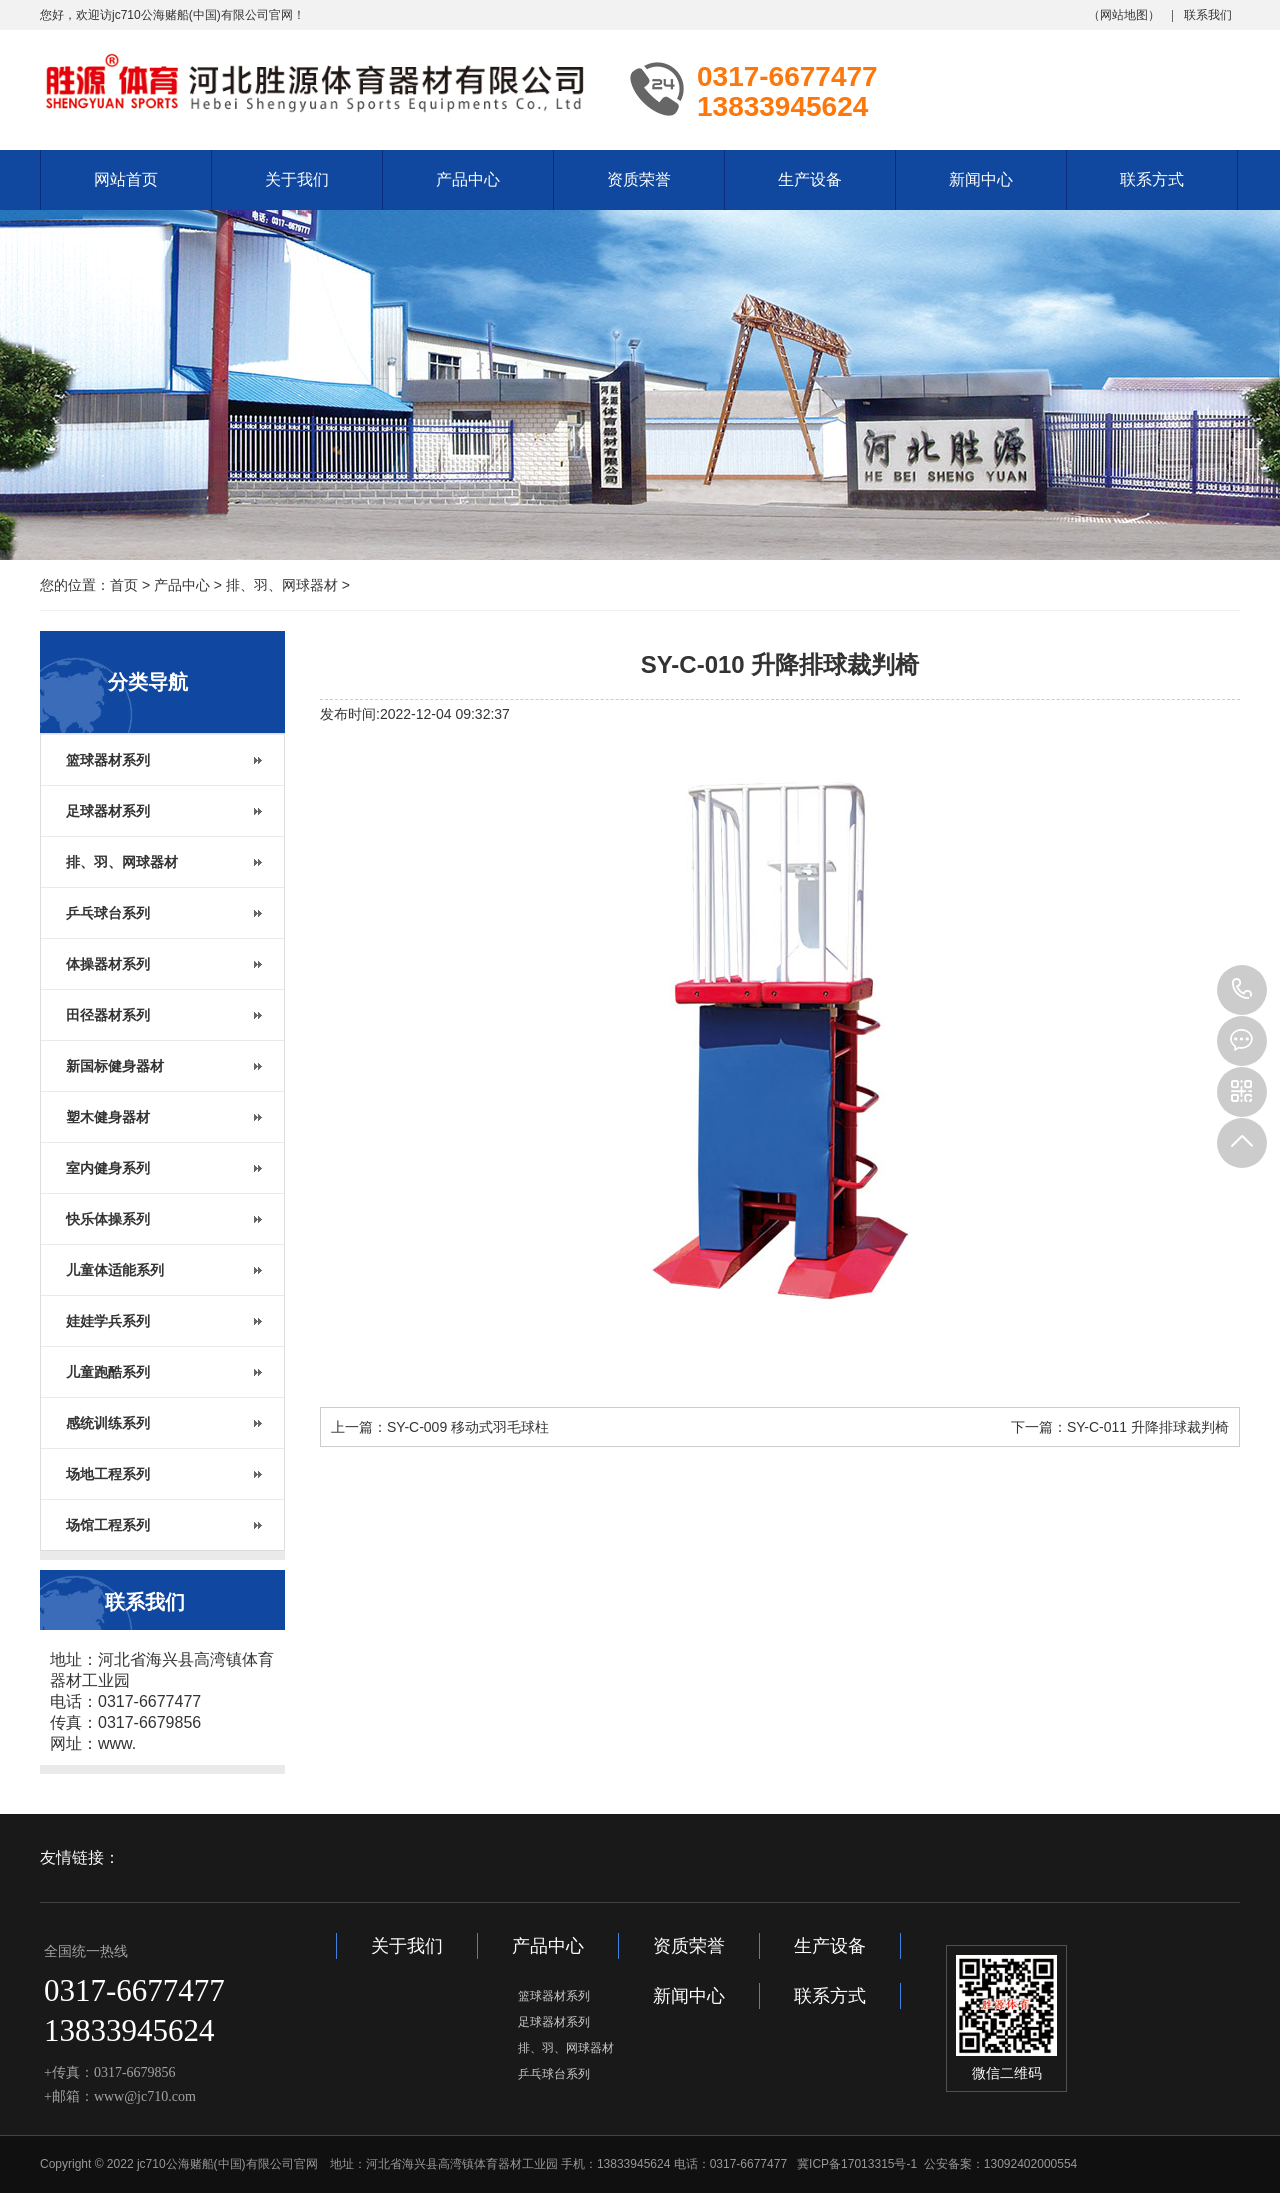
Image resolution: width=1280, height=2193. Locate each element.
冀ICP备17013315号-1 (857, 2164)
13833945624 (1242, 990)
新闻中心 (981, 179)
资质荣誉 (639, 179)
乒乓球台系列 (554, 2074)
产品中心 (468, 179)
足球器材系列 (554, 2022)
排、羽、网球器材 (282, 585)
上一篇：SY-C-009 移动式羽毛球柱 (440, 1427)
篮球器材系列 (554, 1996)
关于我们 (297, 179)
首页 (124, 585)
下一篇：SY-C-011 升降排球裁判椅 (1120, 1427)
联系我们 (1208, 15)
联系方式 (1152, 179)
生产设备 (810, 179)
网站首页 (126, 179)
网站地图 (1124, 15)
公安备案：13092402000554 (1000, 2164)
